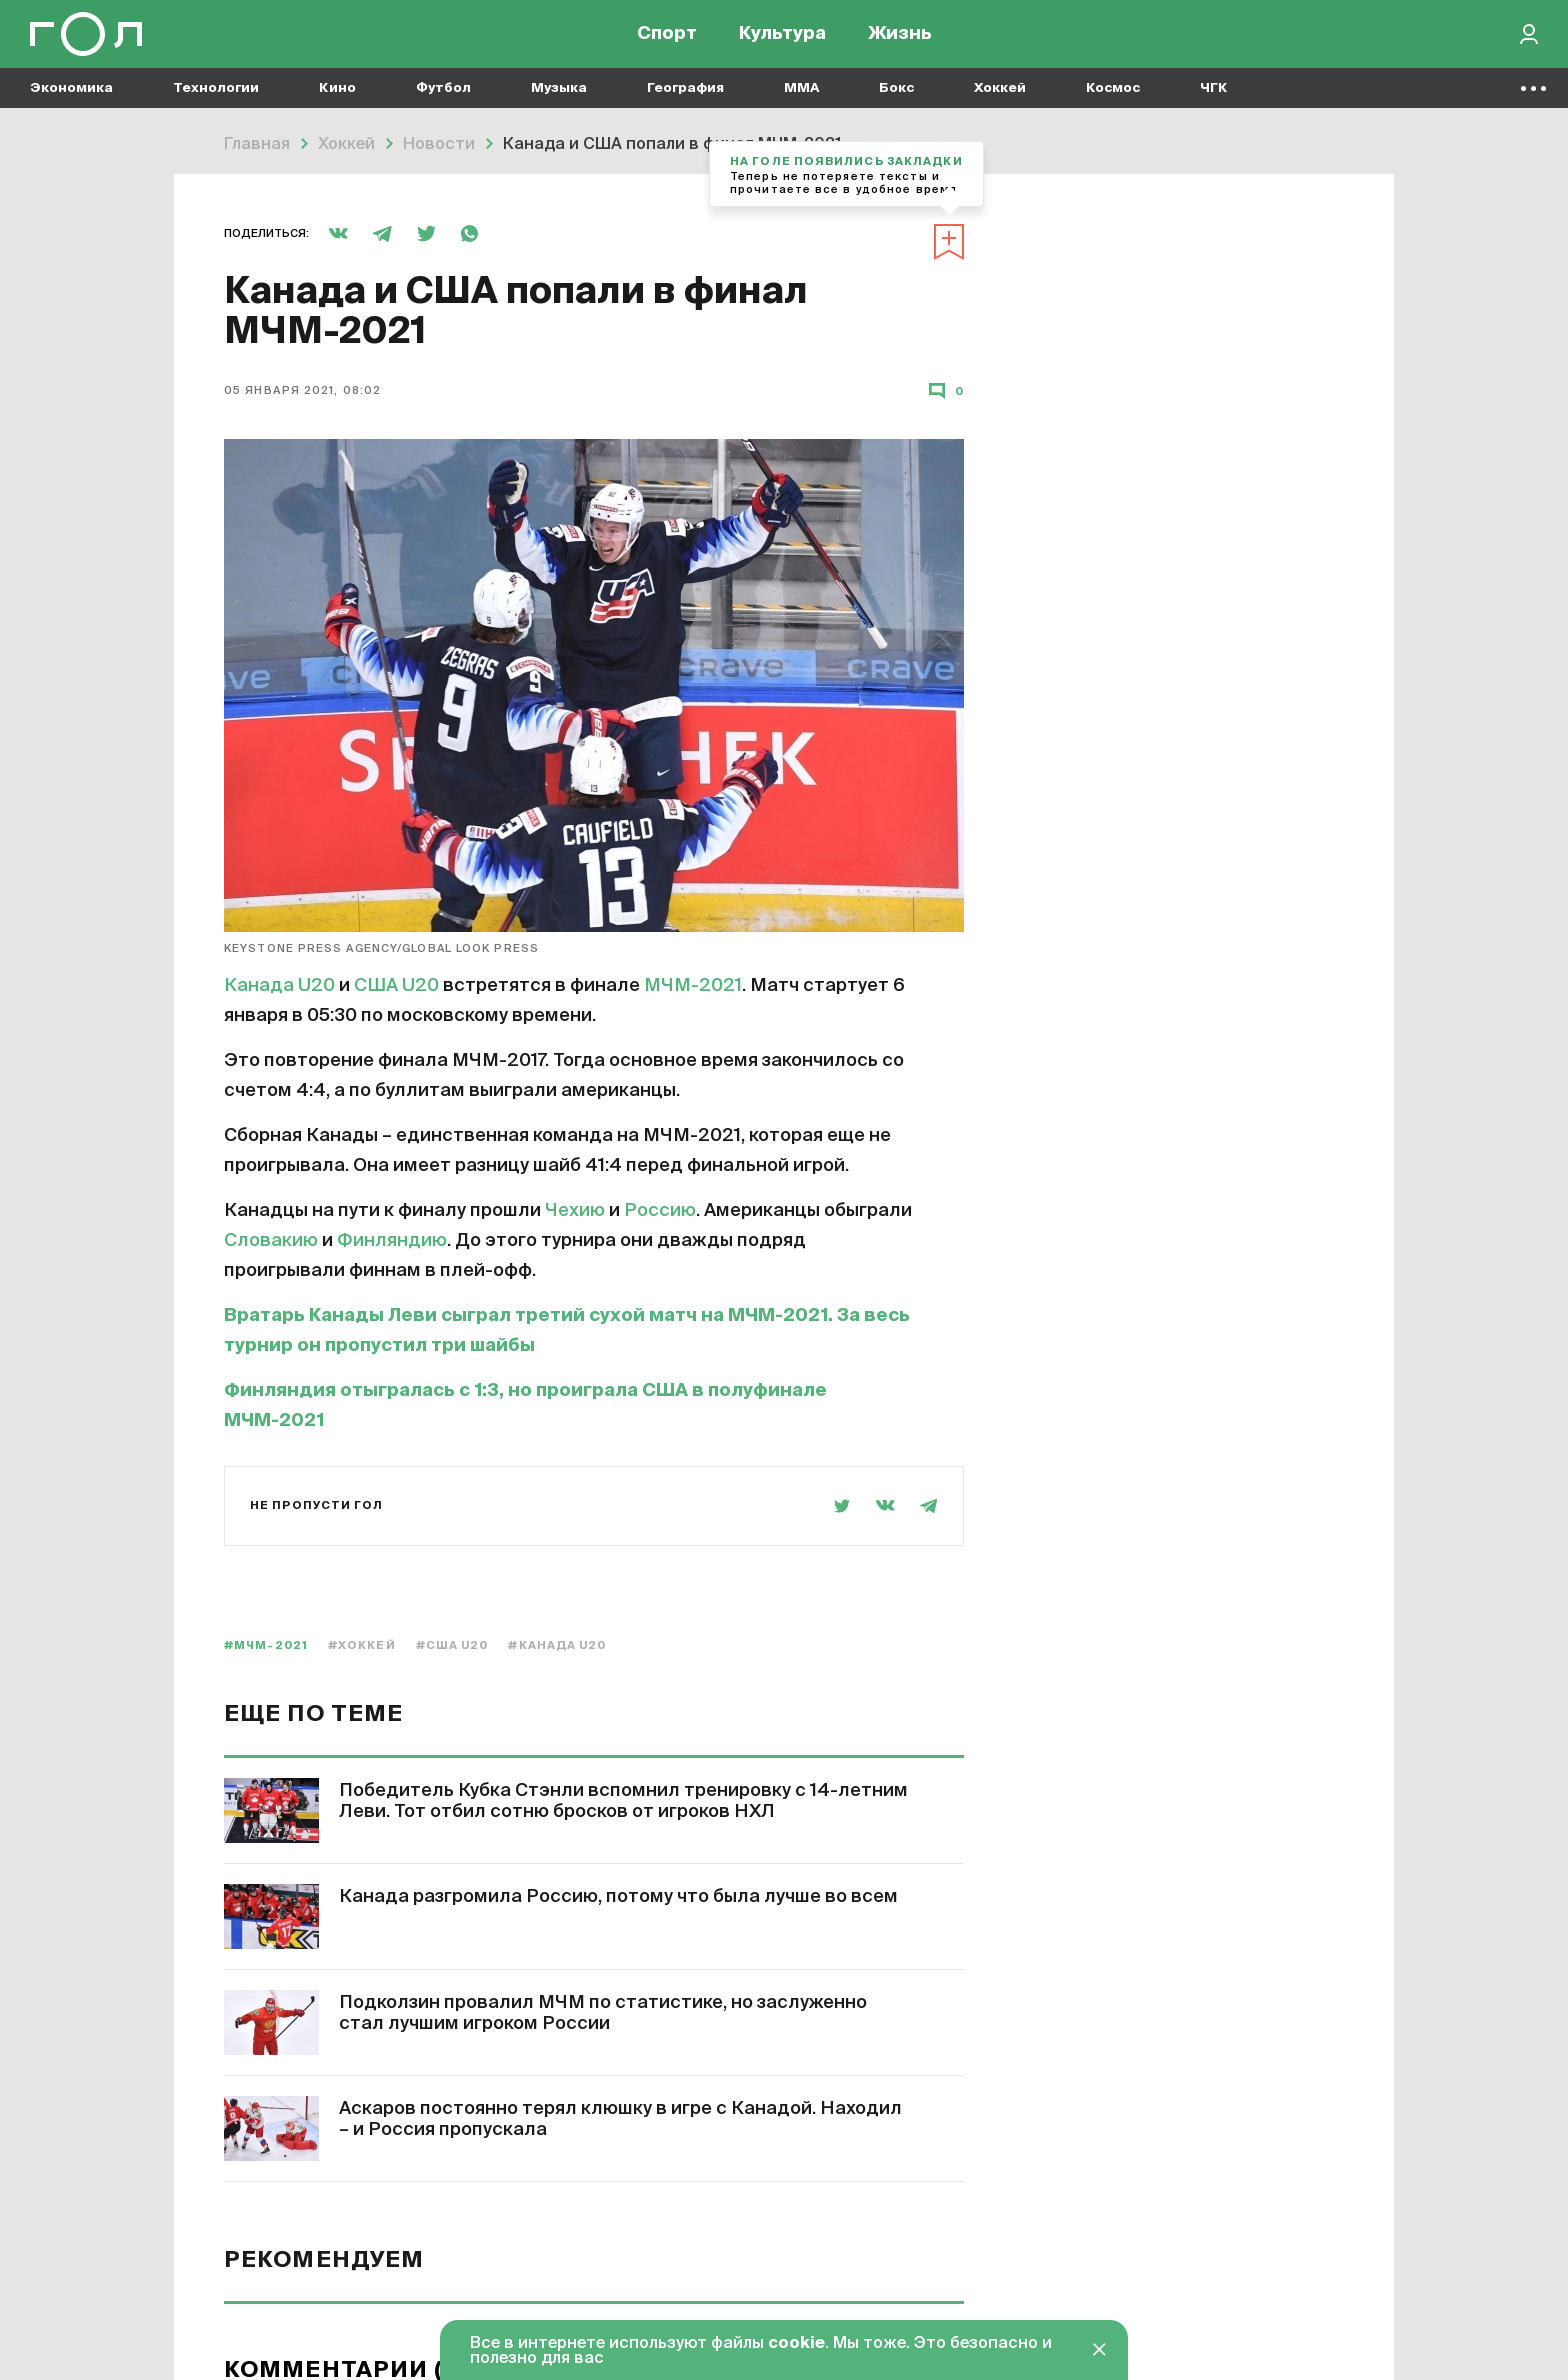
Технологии (216, 100)
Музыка (559, 100)
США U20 (396, 514)
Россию (660, 739)
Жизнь (900, 40)
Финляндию (392, 769)
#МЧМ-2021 (266, 1173)
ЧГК (1214, 100)
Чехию (575, 739)
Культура (782, 40)
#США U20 (452, 1173)
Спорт (667, 40)
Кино (337, 100)
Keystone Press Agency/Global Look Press (381, 476)
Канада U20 (279, 514)
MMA (801, 100)
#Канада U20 (557, 1173)
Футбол (443, 100)
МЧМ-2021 (693, 514)
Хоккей (1000, 100)
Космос (1113, 100)
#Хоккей (362, 1173)
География (685, 100)
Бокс (896, 100)
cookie (796, 2344)
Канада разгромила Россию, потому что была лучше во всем (618, 1425)
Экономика (71, 100)
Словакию (271, 769)
